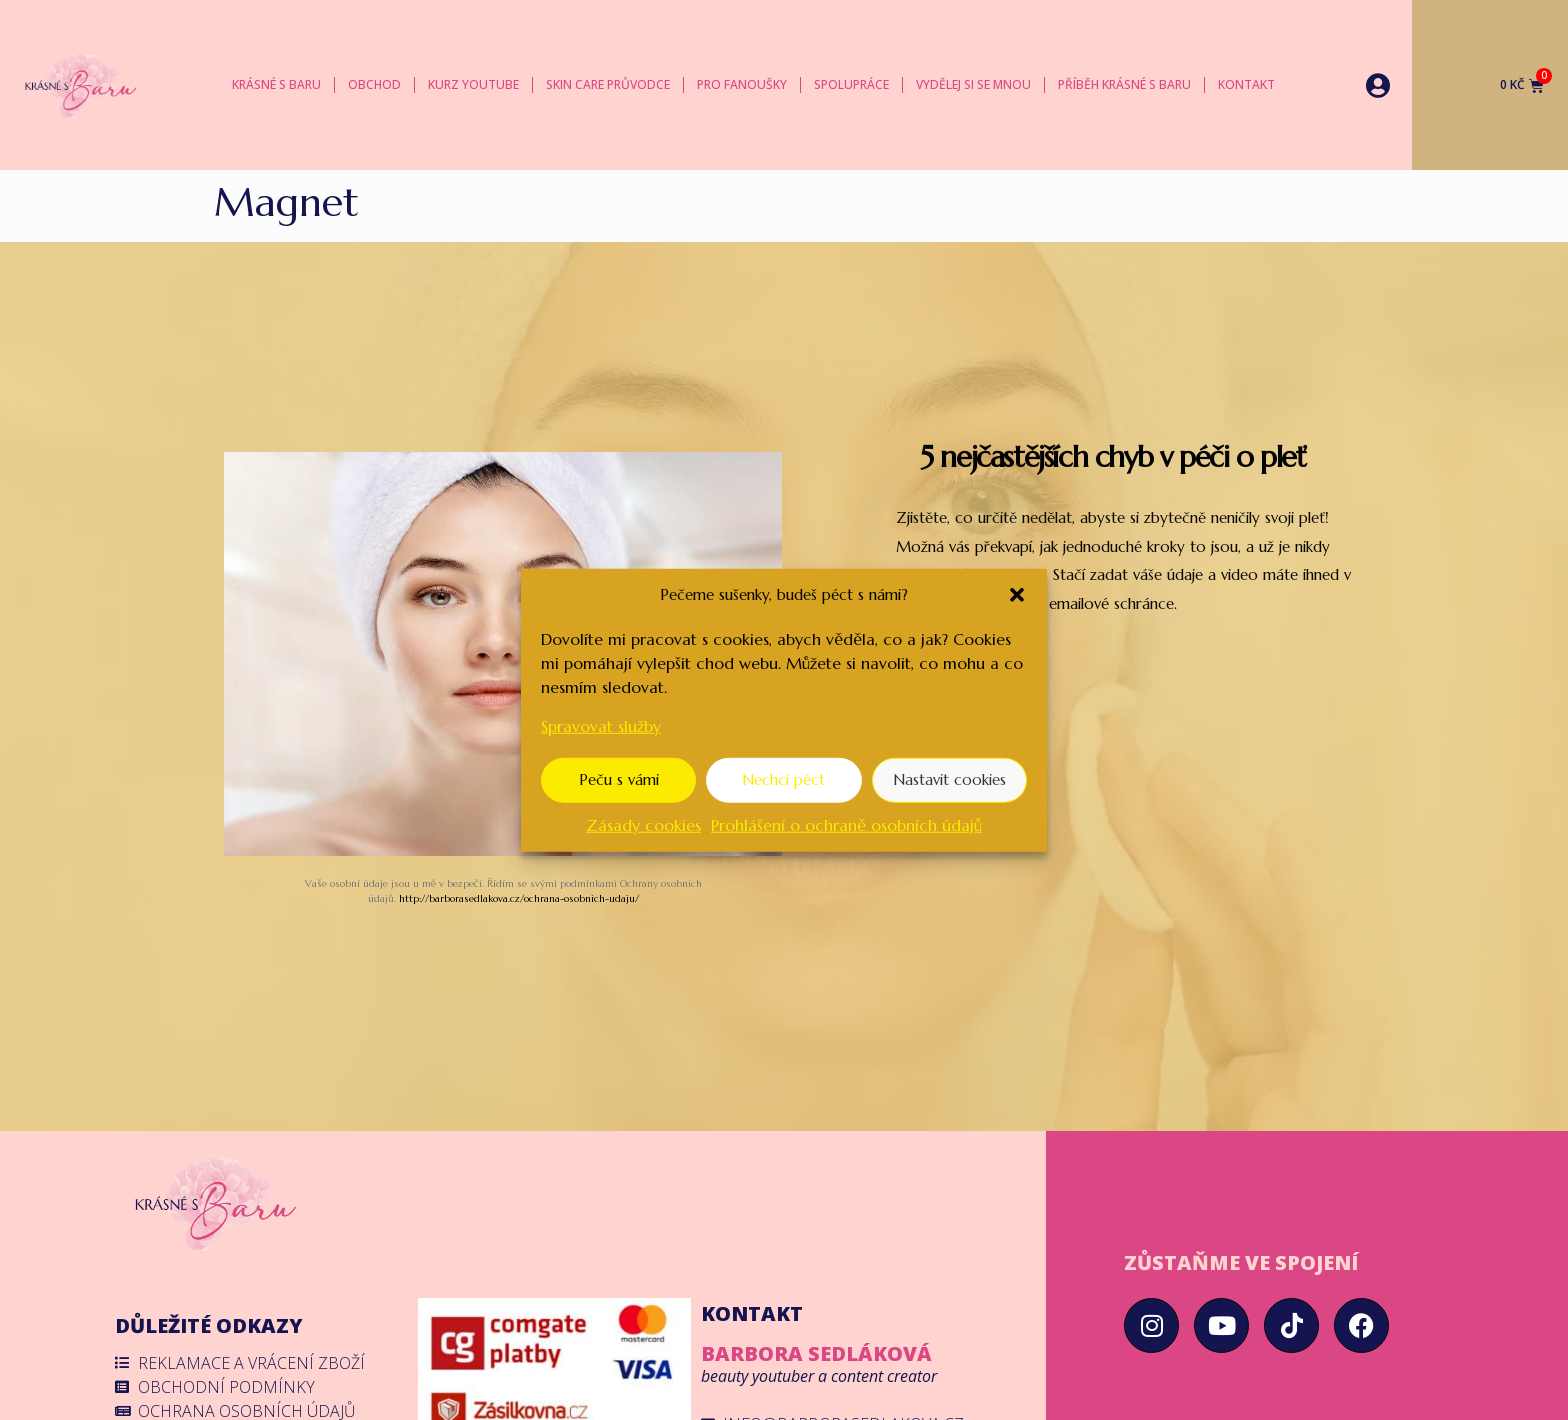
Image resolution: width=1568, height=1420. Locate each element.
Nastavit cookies (949, 779)
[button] (1017, 595)
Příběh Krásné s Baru (1124, 84)
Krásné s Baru (276, 84)
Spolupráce (851, 84)
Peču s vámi (619, 779)
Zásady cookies (643, 824)
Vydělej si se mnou (973, 84)
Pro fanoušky (742, 84)
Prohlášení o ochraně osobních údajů (846, 824)
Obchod (374, 84)
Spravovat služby (601, 725)
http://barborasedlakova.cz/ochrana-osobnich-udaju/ (519, 898)
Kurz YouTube (473, 84)
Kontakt (1246, 84)
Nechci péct (783, 779)
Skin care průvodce (608, 84)
